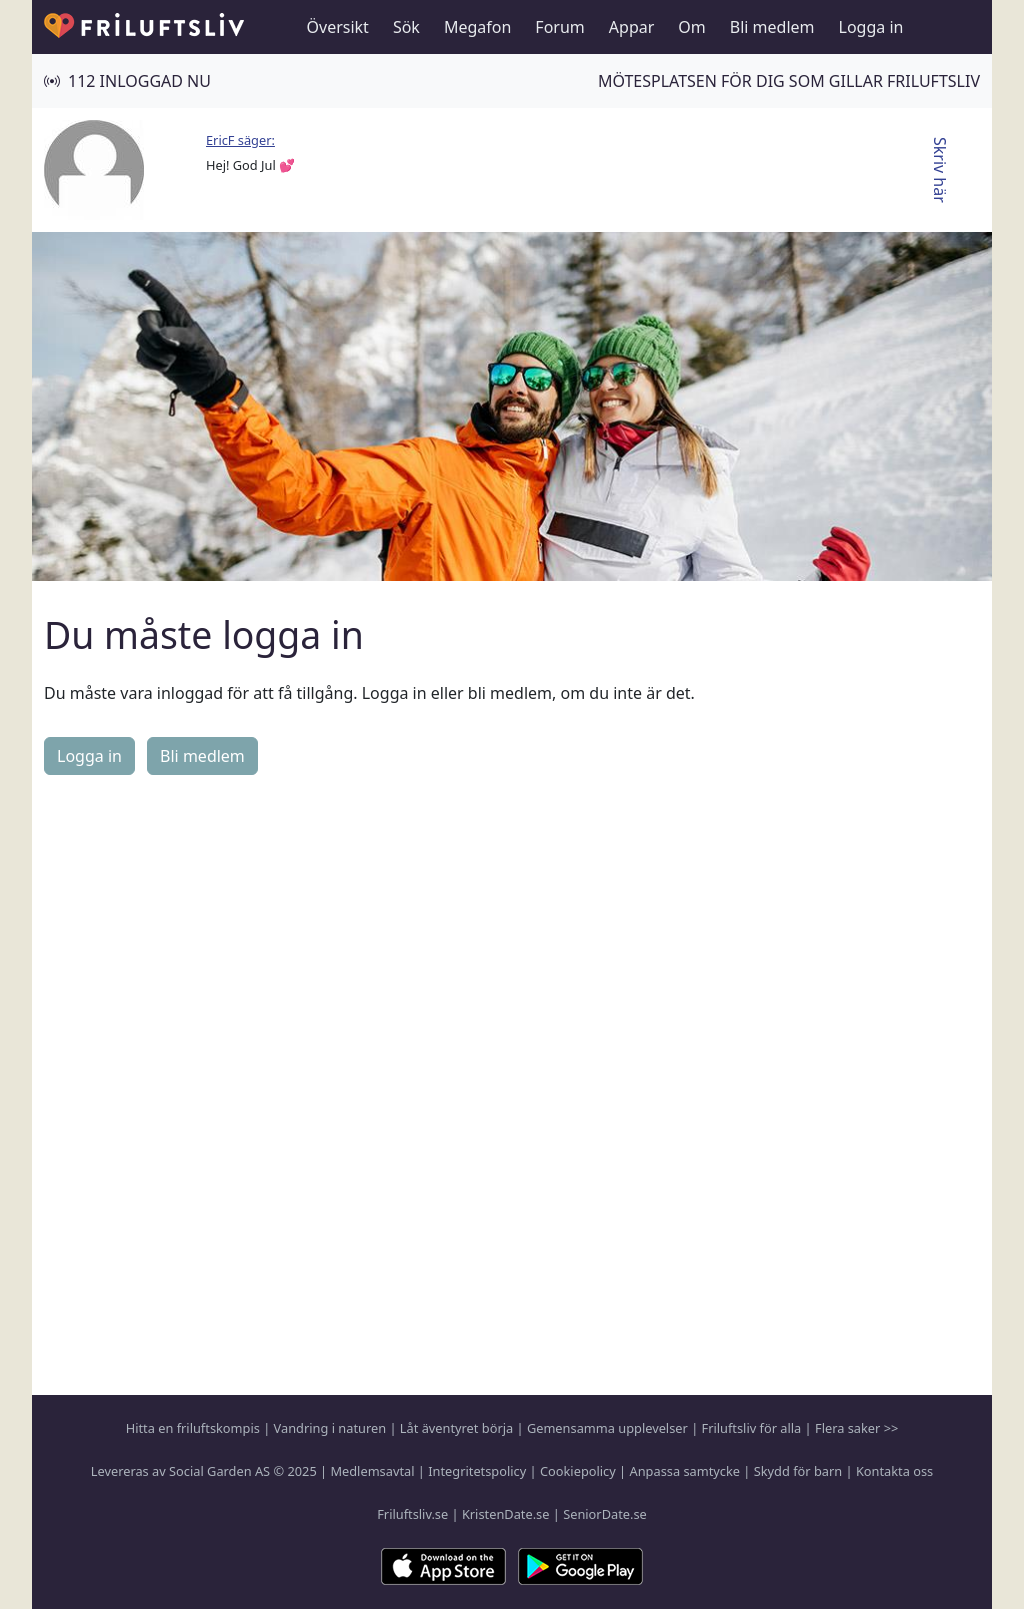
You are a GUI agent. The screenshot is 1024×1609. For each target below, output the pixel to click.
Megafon (477, 27)
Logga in (871, 27)
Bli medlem (772, 27)
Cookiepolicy (578, 1471)
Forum (559, 27)
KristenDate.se (506, 1514)
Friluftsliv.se (412, 1514)
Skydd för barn (798, 1471)
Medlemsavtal (372, 1471)
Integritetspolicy (477, 1471)
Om (691, 27)
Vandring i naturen (330, 1428)
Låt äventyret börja (456, 1428)
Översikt (338, 27)
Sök (406, 27)
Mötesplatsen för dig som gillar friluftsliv (789, 81)
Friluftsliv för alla (752, 1428)
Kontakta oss (894, 1471)
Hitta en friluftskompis (193, 1428)
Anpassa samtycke (685, 1471)
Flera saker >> (856, 1428)
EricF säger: (240, 140)
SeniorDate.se (605, 1514)
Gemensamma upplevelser (607, 1428)
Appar (632, 27)
